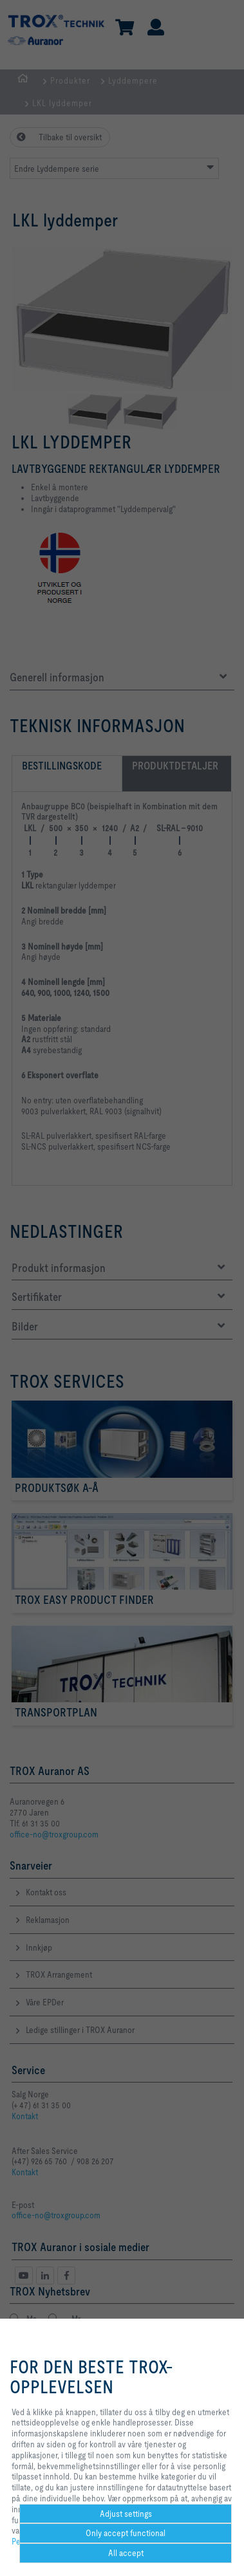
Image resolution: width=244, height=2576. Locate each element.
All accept (126, 2553)
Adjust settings (126, 2513)
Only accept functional (125, 2533)
